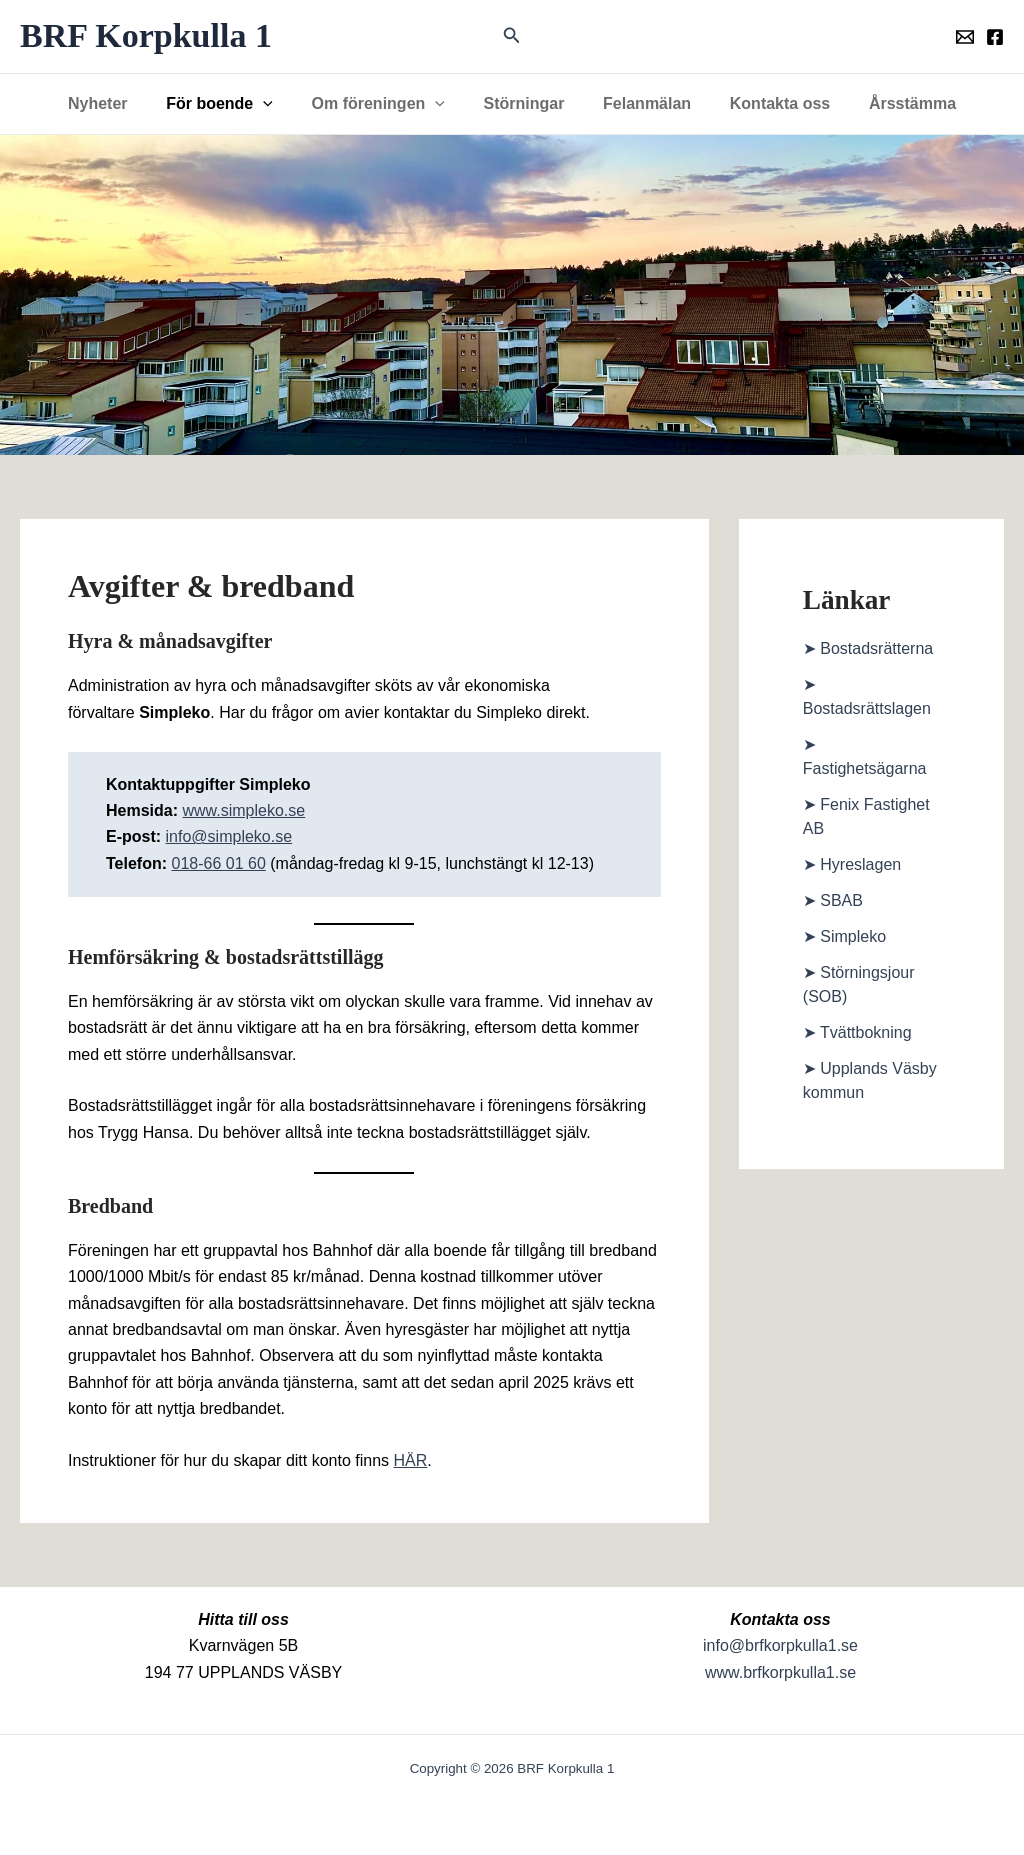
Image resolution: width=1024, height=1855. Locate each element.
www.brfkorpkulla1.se (780, 1672)
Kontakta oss (766, 103)
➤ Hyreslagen (852, 864)
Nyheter (118, 103)
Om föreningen (384, 104)
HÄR (411, 1460)
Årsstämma (892, 103)
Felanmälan (640, 103)
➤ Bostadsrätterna (868, 648)
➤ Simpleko (844, 936)
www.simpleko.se (243, 810)
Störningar (524, 103)
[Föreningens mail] (965, 37)
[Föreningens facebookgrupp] (995, 37)
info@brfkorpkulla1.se (780, 1645)
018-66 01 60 (218, 863)
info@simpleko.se (229, 836)
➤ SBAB (833, 900)
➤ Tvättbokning (857, 1032)
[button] (512, 36)
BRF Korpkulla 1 (146, 35)
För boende (232, 104)
